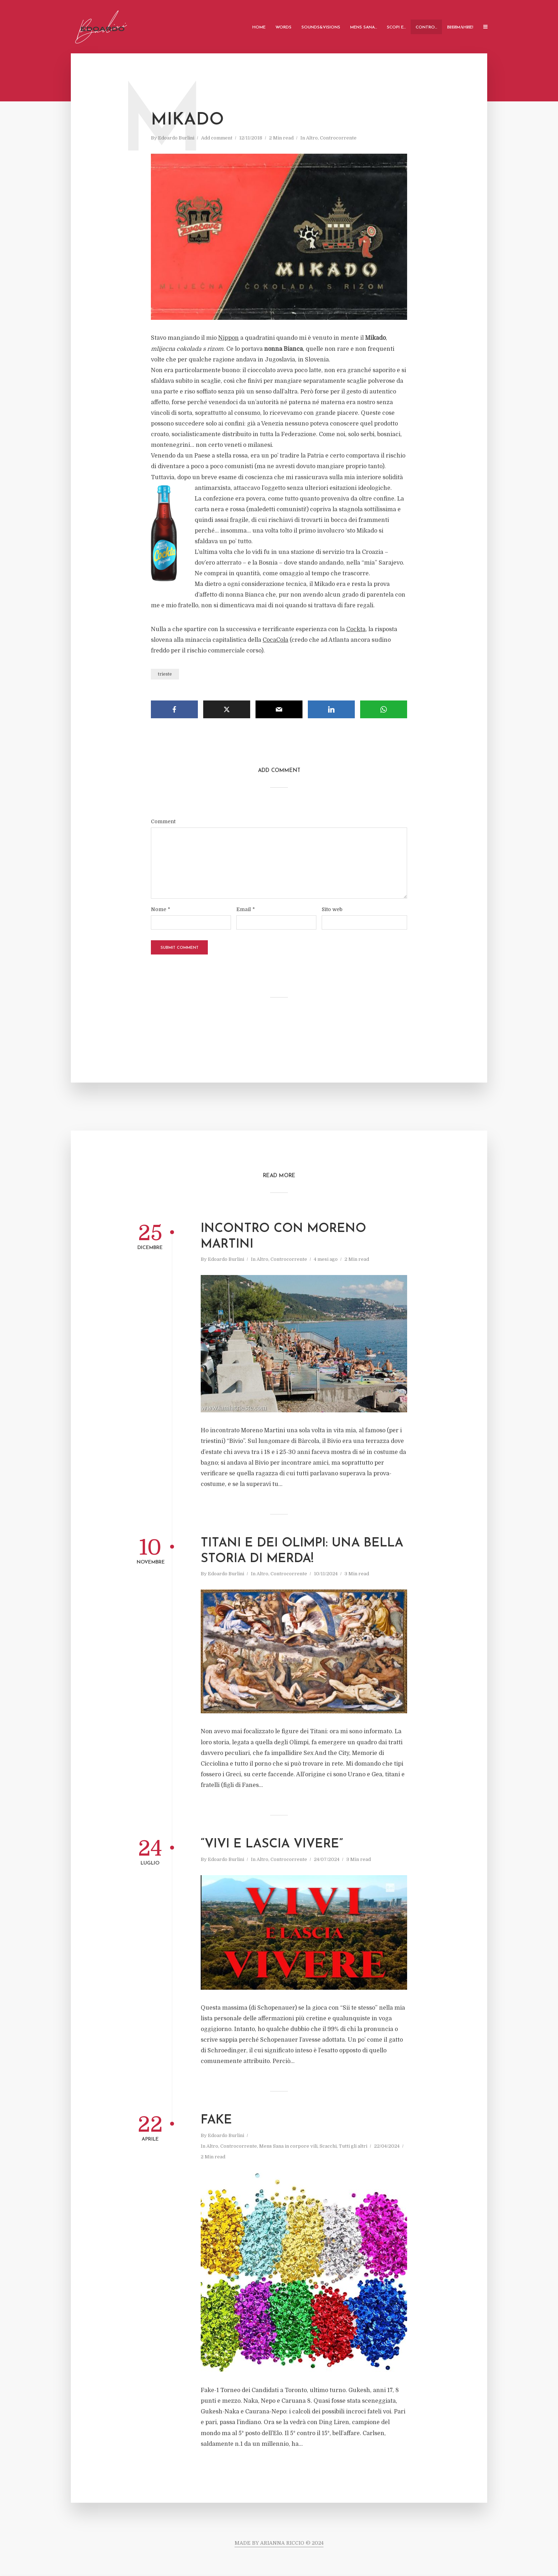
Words (283, 27)
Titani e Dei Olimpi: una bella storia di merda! (302, 1551)
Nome (160, 909)
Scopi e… (396, 27)
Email (245, 909)
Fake (216, 2120)
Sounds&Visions (320, 27)
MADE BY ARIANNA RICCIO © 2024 (279, 2543)
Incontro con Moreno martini (283, 1237)
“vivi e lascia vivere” (272, 1844)
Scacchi (328, 2146)
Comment (163, 821)
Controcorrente (338, 138)
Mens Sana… (363, 27)
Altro (312, 138)
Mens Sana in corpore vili (288, 2146)
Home (258, 27)
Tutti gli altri (353, 2146)
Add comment (216, 138)
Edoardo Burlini (176, 138)
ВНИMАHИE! (460, 27)
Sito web (332, 909)
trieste (165, 674)
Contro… (426, 27)
